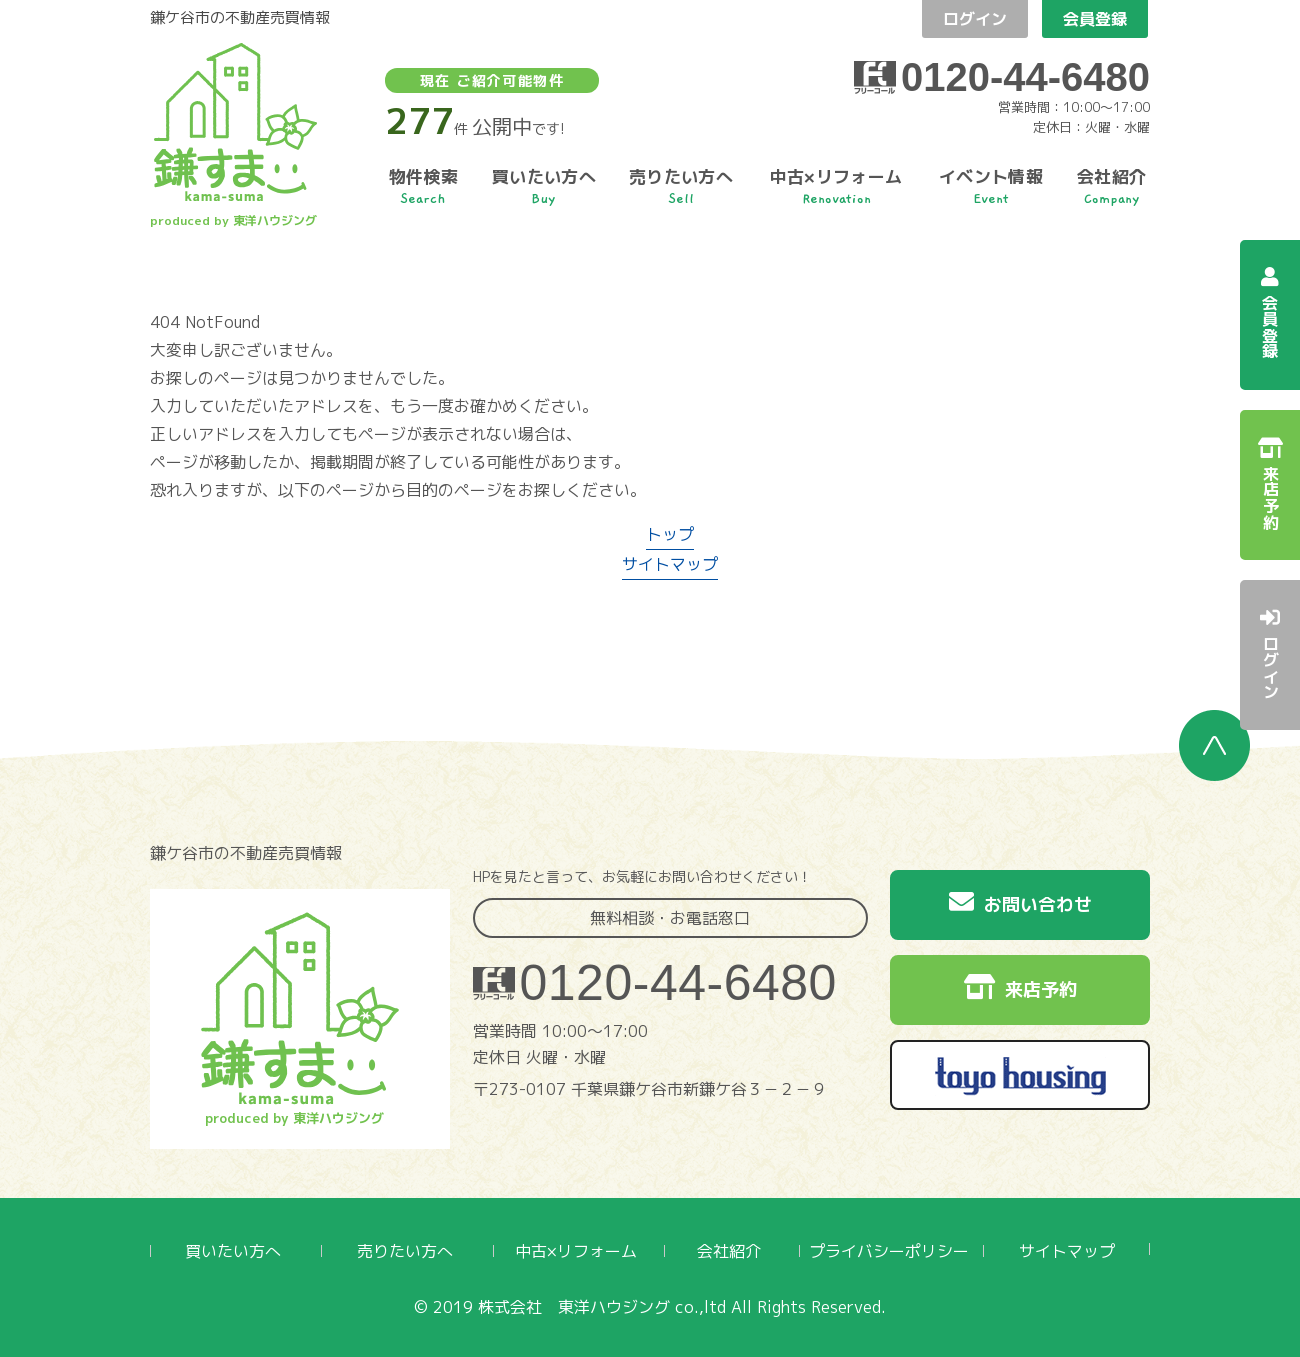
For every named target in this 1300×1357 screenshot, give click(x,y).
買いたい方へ (233, 1251)
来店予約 (1020, 988)
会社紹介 (729, 1251)
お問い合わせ (1020, 903)
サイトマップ (670, 564)
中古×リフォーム (576, 1251)
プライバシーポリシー (889, 1251)
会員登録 (1095, 19)
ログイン (975, 19)
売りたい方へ (405, 1251)
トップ (670, 534)
